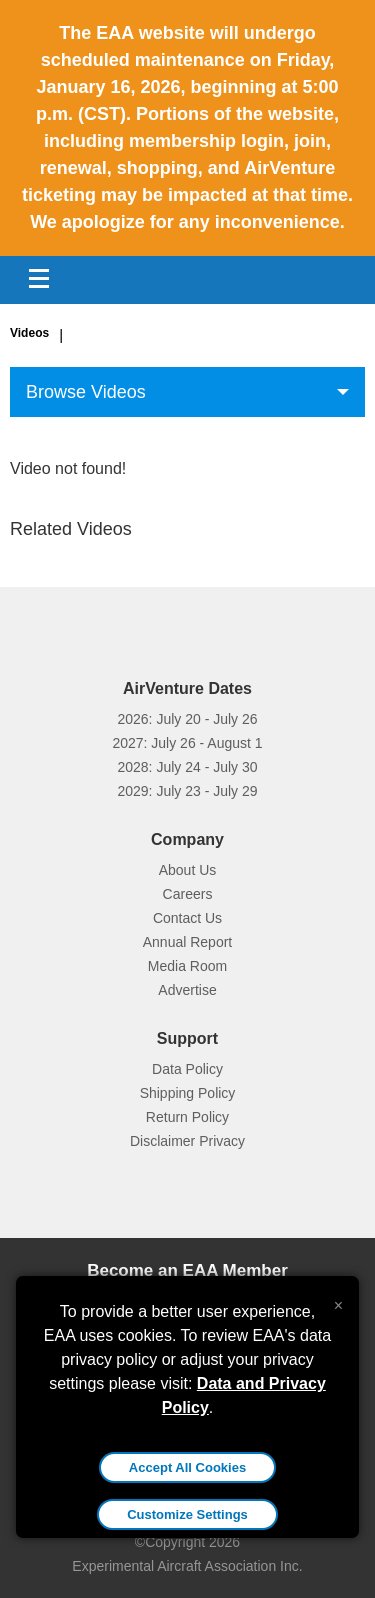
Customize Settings (187, 1514)
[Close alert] (338, 1301)
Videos (29, 333)
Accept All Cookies (187, 1467)
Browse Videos (86, 392)
